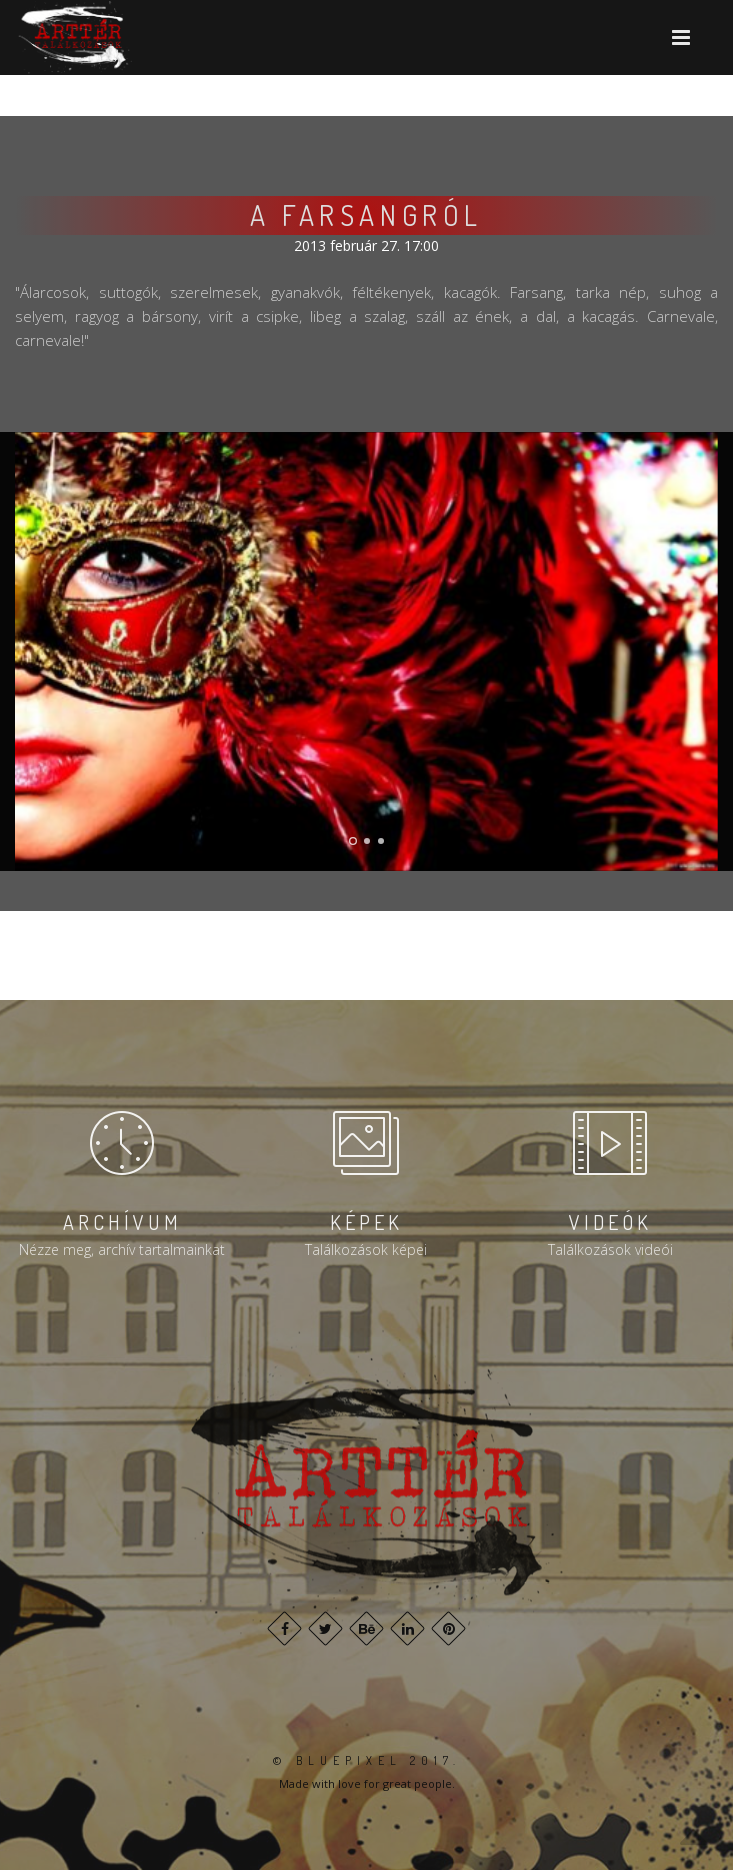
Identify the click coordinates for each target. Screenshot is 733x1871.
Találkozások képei (366, 1249)
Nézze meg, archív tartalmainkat (122, 1249)
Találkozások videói (610, 1249)
